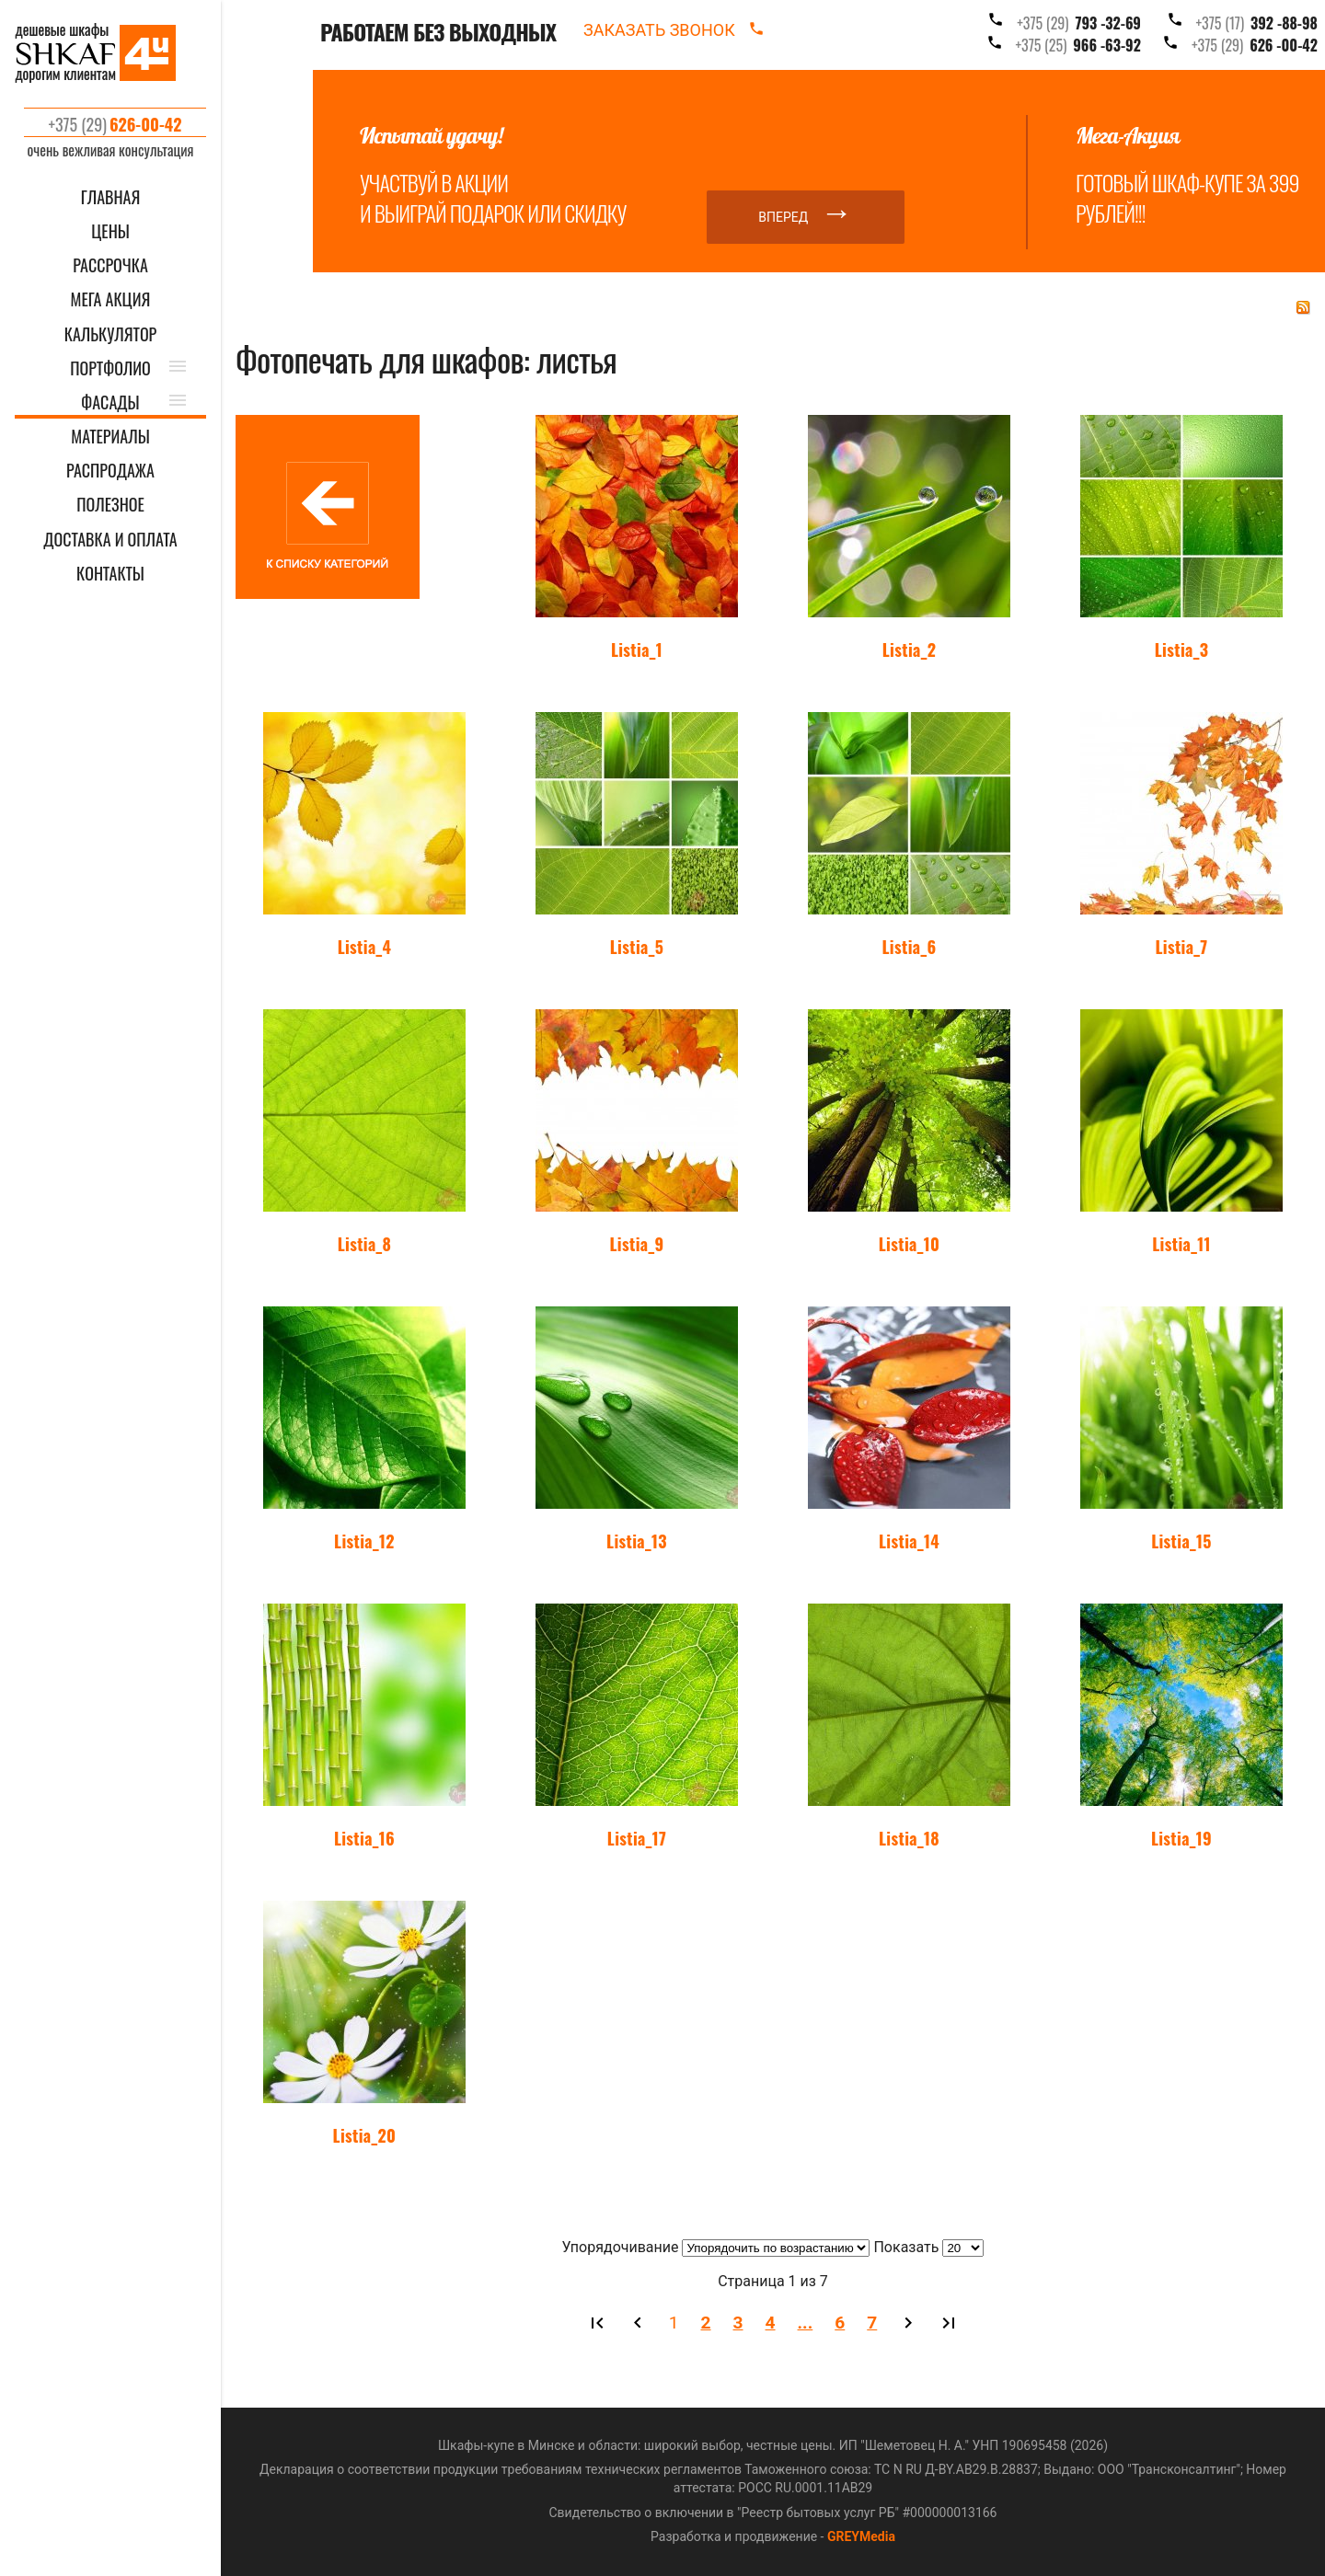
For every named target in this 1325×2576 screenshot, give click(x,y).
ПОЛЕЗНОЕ (110, 504)
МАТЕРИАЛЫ (110, 436)
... (805, 2322)
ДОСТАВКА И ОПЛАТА (110, 539)
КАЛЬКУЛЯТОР (110, 334)
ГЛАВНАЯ (111, 197)
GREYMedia (861, 2536)
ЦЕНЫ (110, 231)
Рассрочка (110, 265)
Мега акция (111, 299)
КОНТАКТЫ (110, 573)
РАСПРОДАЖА (110, 470)
